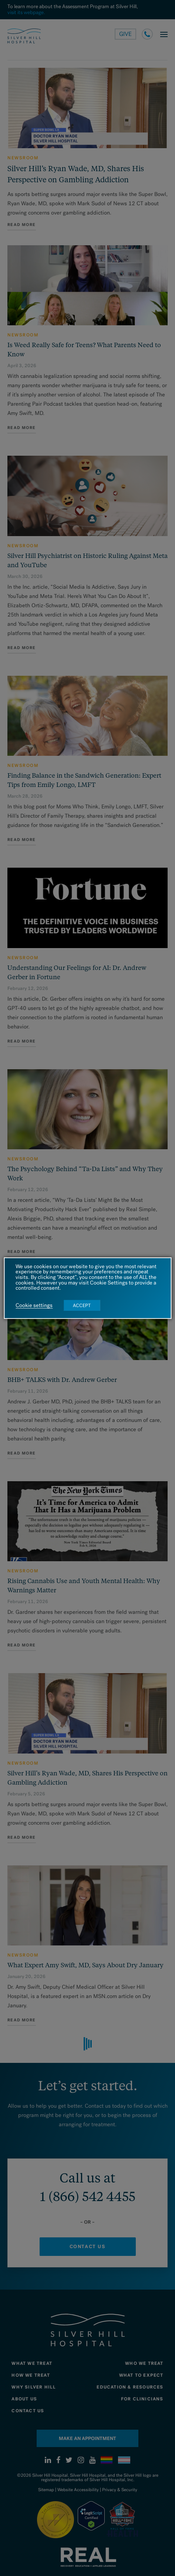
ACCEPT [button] (82, 1305)
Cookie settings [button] (34, 1306)
